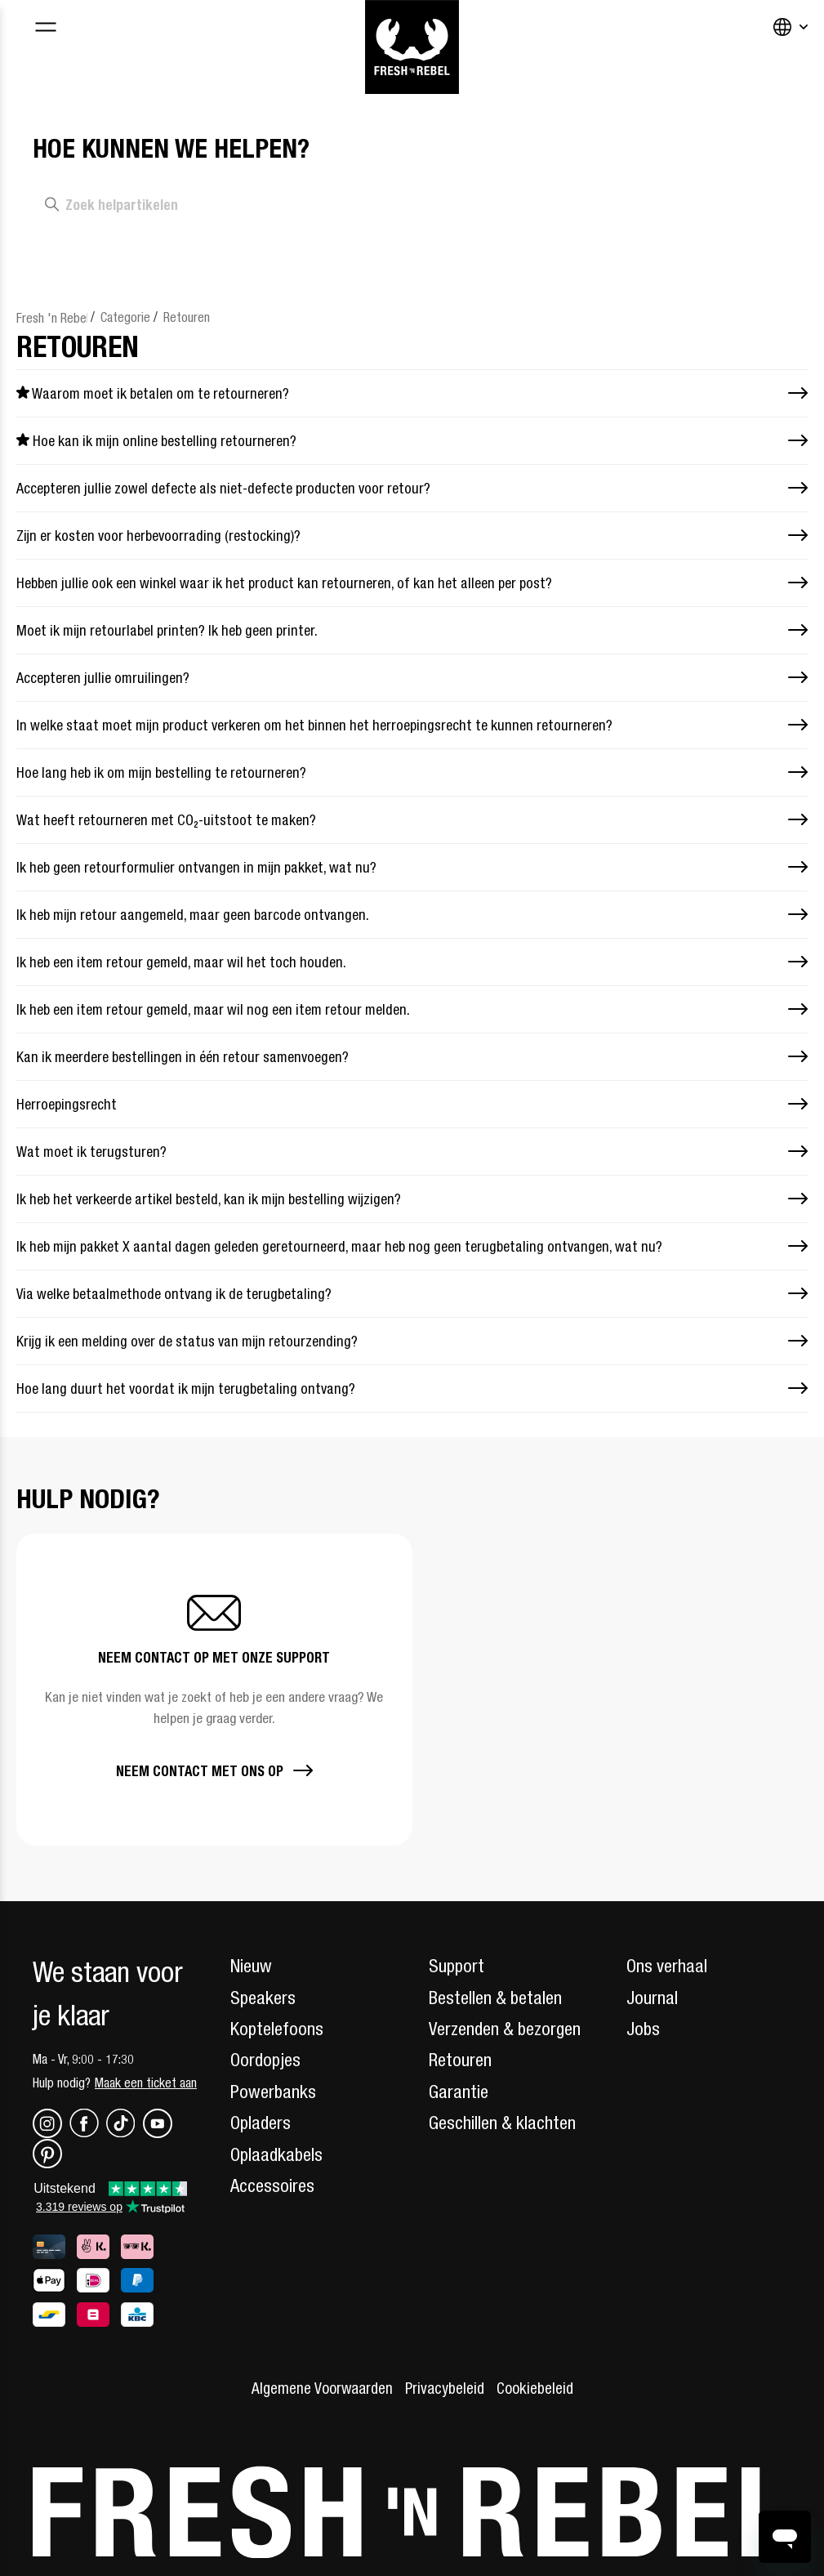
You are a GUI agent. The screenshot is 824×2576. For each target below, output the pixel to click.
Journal (652, 1997)
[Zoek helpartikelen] (246, 205)
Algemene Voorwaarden (322, 2388)
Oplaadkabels (276, 2154)
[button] (214, 1690)
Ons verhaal (666, 1965)
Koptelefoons (276, 2028)
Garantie (458, 2091)
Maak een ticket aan (146, 2082)
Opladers (260, 2122)
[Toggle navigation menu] (45, 29)
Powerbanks (273, 2091)
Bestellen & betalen (495, 1997)
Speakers (263, 1997)
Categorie (125, 317)
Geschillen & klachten (502, 2122)
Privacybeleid (444, 2388)
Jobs (643, 2028)
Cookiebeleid (535, 2388)
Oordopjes (265, 2059)
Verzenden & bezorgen (505, 2028)
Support (456, 1965)
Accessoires (272, 2185)
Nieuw (251, 1965)
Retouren (186, 317)
